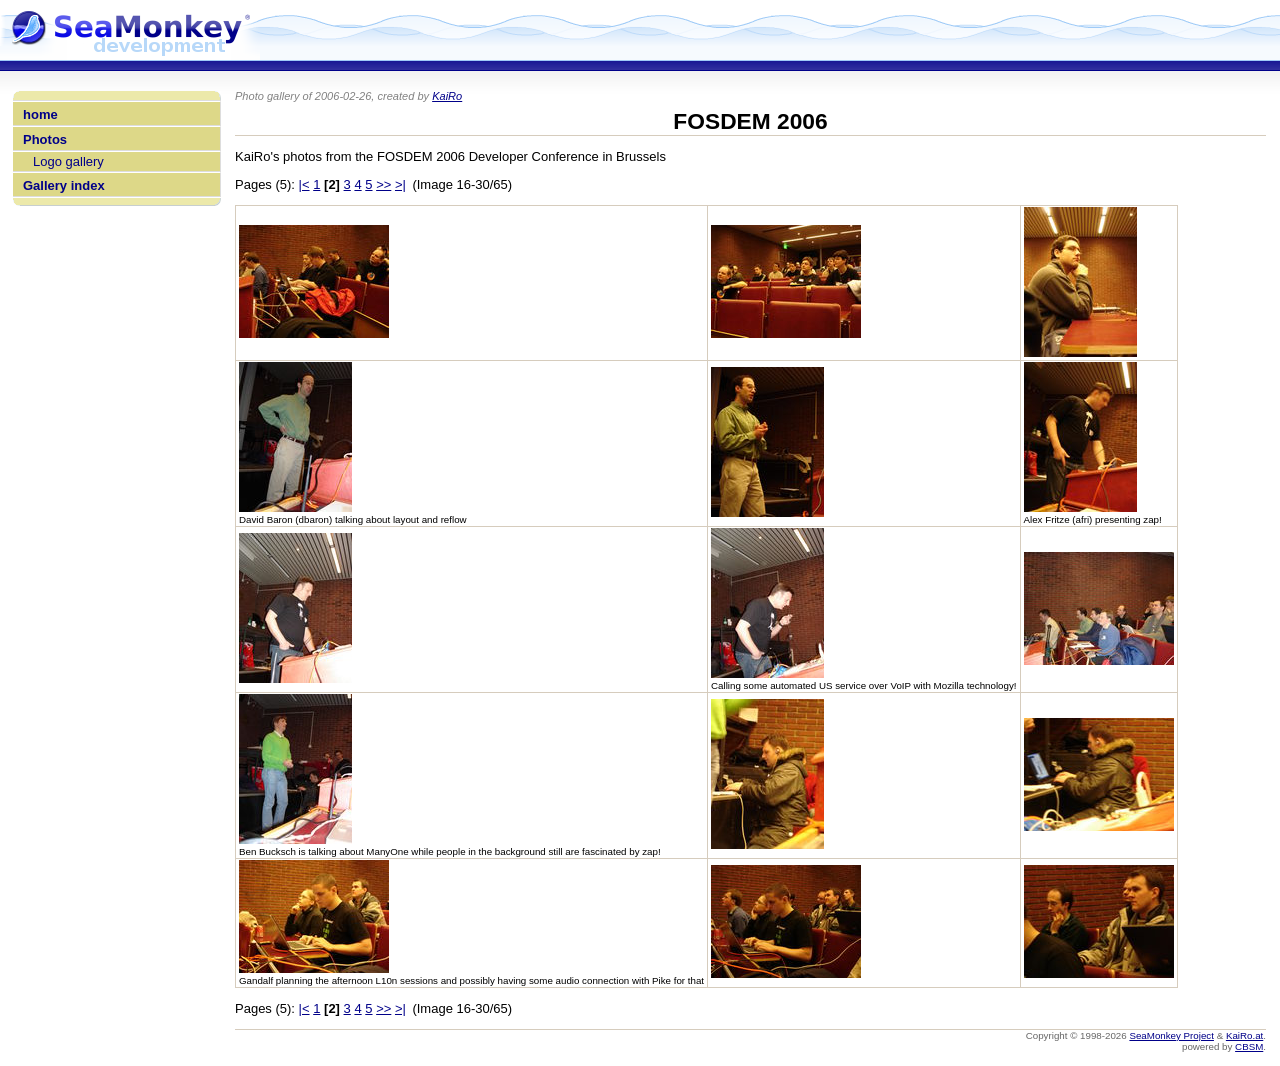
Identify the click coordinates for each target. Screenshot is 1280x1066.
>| (400, 184)
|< (304, 184)
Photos (45, 139)
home (40, 114)
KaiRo (447, 96)
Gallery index (64, 185)
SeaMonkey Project (1171, 1035)
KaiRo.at (1244, 1035)
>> (383, 184)
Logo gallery (68, 161)
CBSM (1249, 1046)
